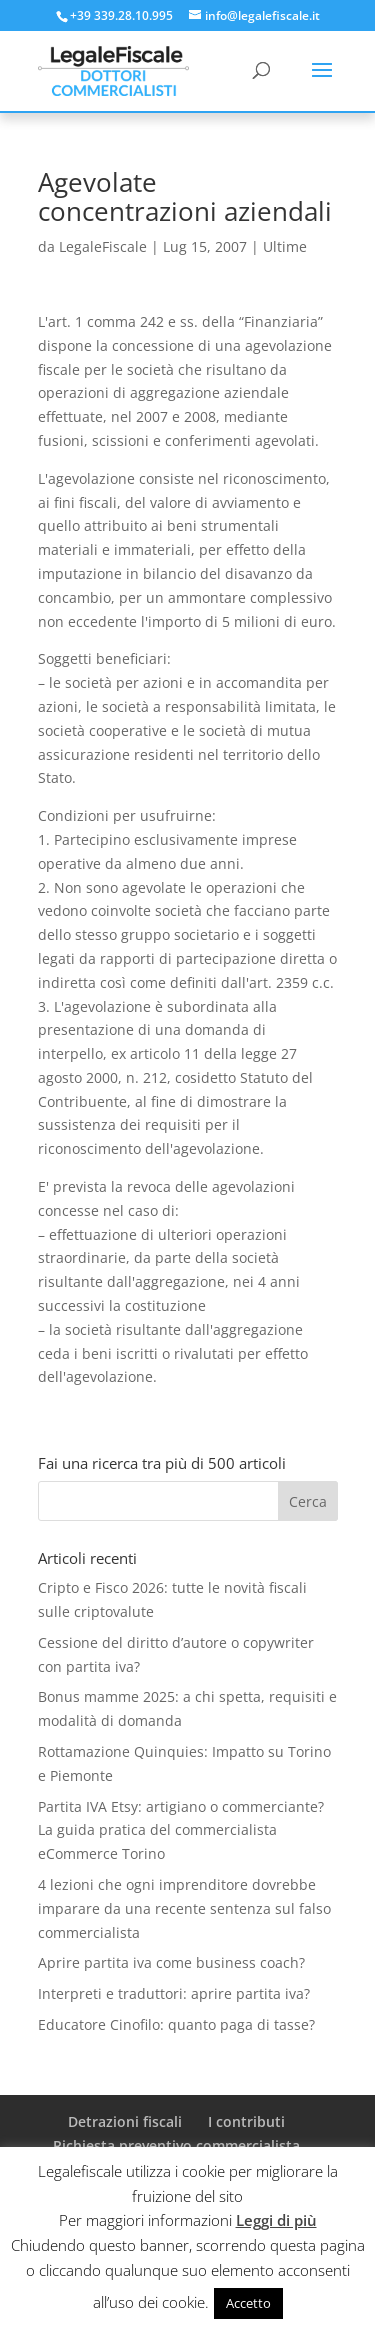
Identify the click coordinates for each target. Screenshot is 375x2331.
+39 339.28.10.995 (121, 15)
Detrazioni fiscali (125, 2121)
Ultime (285, 246)
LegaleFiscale (103, 246)
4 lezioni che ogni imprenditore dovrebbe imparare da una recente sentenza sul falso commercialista (184, 1908)
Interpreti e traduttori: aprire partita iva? (174, 1993)
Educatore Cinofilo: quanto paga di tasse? (176, 2024)
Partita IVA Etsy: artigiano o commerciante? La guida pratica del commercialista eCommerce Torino (181, 1830)
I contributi (246, 2121)
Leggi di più (276, 2220)
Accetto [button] (248, 2303)
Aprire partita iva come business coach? (171, 1962)
